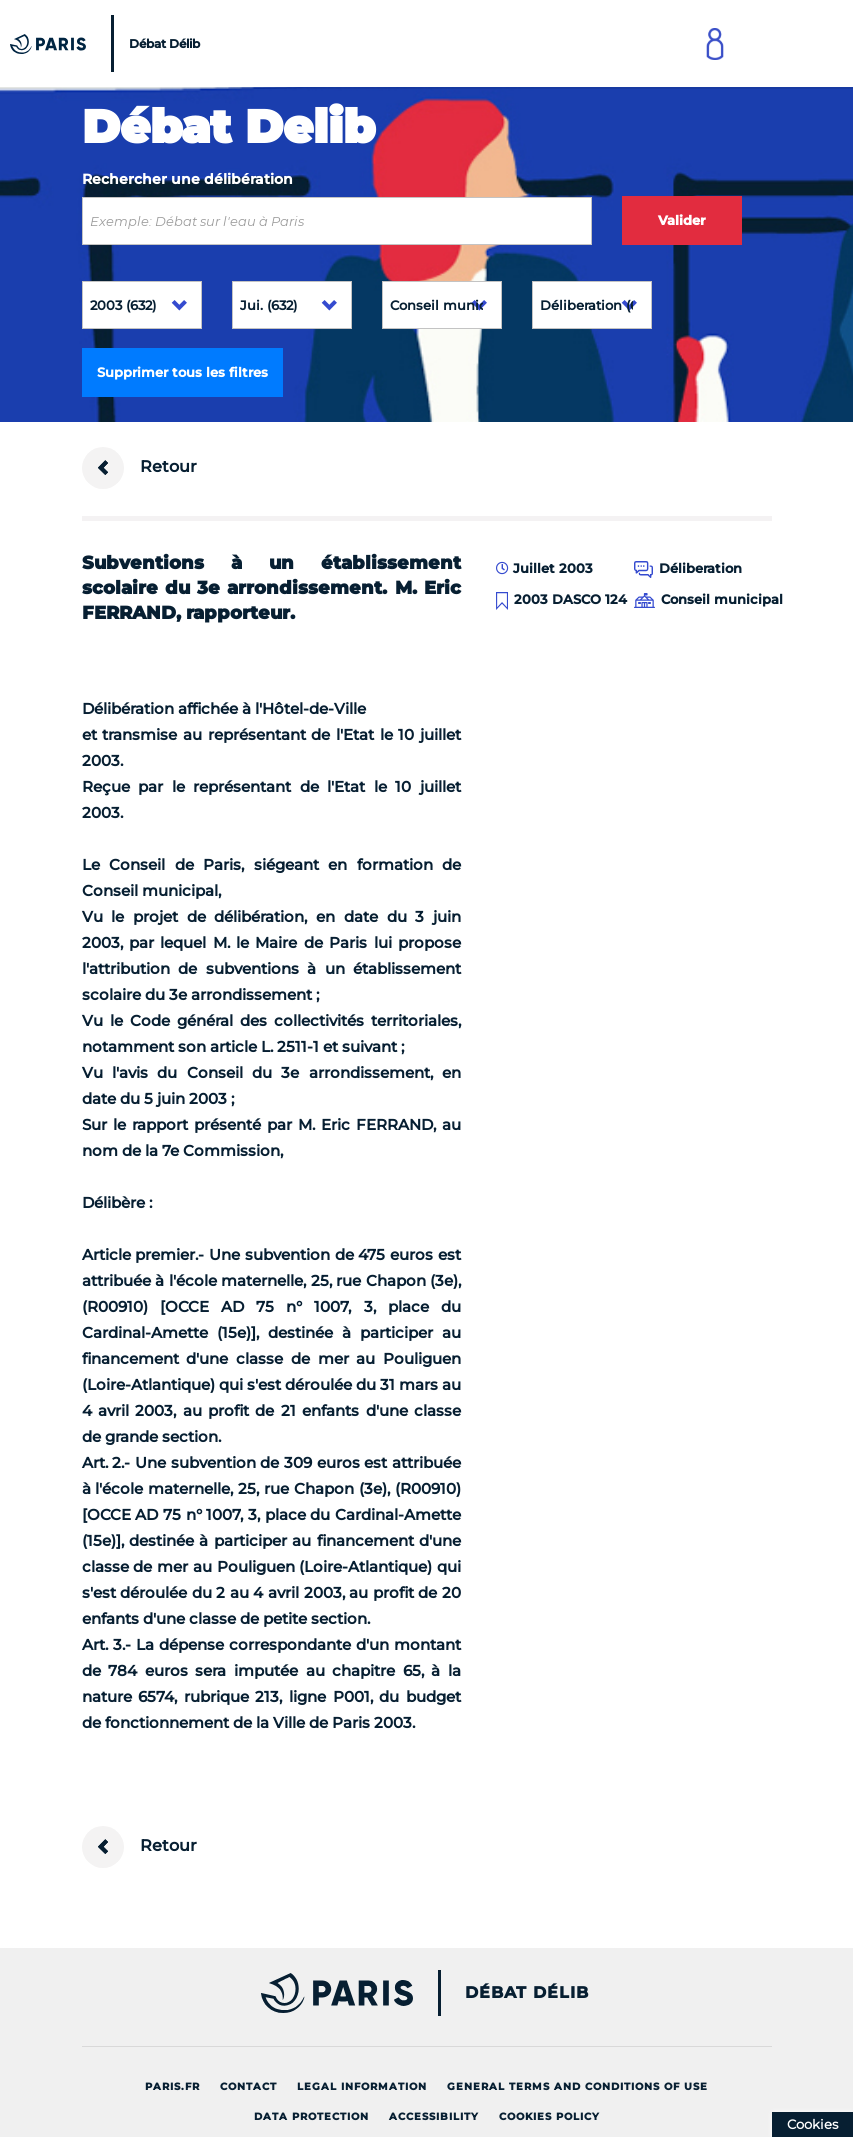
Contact (248, 2086)
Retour (139, 468)
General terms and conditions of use (577, 2086)
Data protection (311, 2116)
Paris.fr (172, 2086)
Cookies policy (549, 2116)
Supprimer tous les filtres (182, 372)
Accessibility (434, 2116)
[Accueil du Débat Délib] (107, 43)
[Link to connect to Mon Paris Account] (715, 43)
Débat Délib (527, 1993)
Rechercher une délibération (187, 179)
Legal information (362, 2086)
